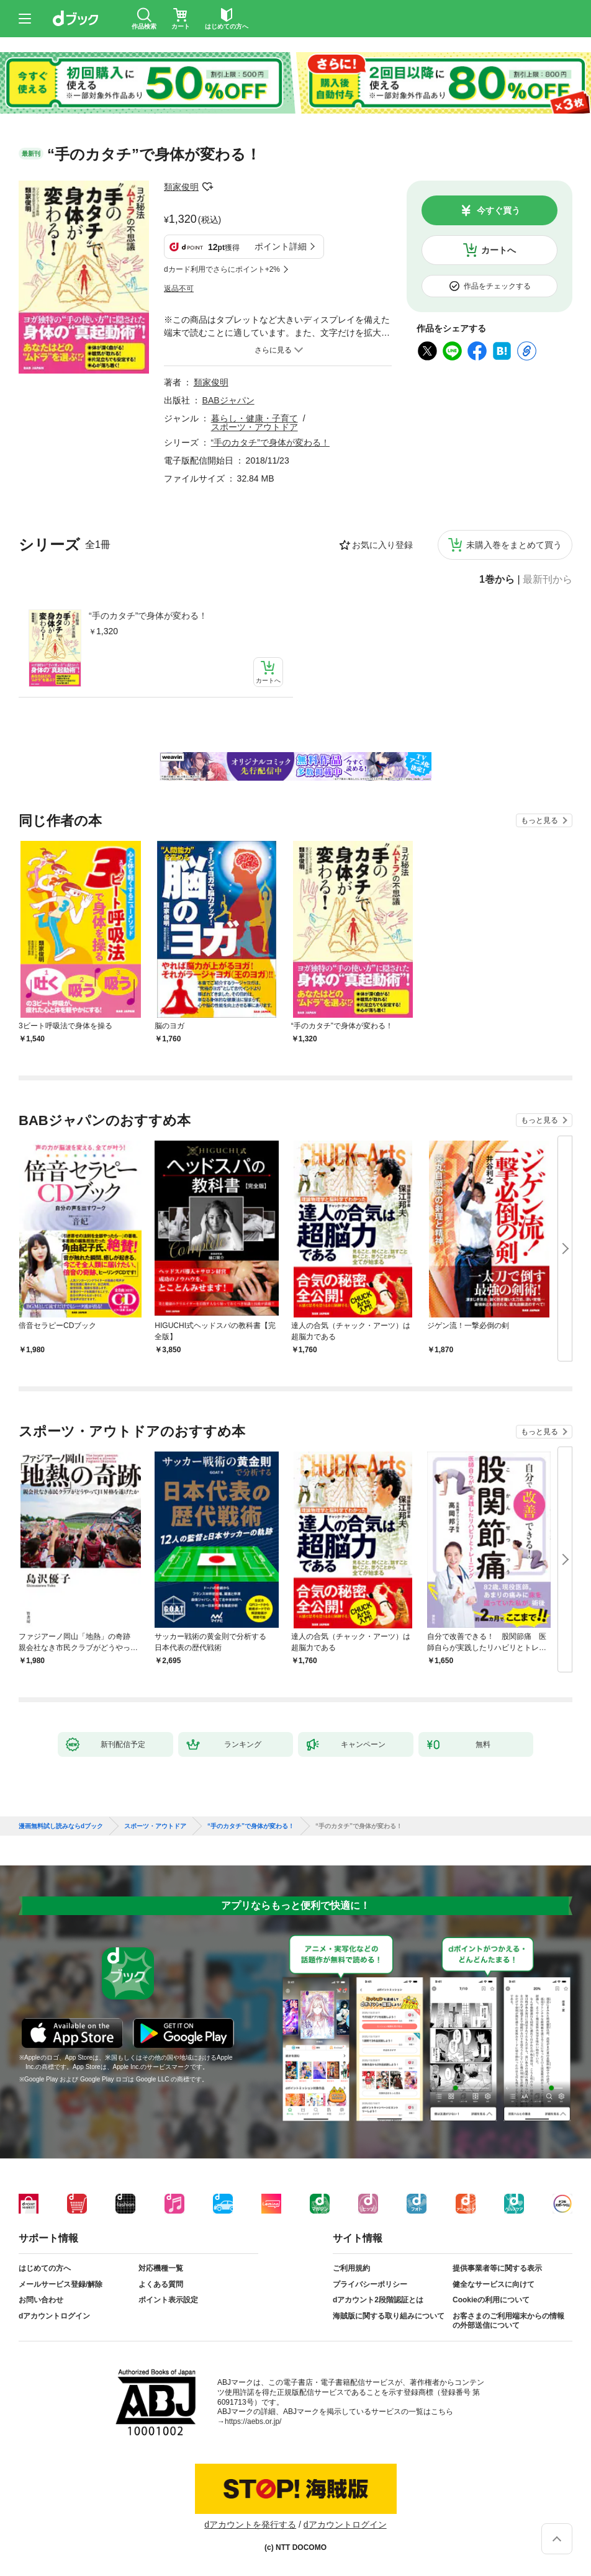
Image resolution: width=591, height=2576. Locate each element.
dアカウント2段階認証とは (378, 2300)
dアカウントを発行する (250, 2524)
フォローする (207, 187)
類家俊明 (181, 187)
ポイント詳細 (281, 246)
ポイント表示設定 (168, 2300)
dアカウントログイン (54, 2316)
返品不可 (179, 288)
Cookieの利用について (491, 2300)
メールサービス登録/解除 (60, 2284)
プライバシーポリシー (370, 2284)
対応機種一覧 (160, 2268)
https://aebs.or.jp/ (253, 2421)
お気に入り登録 (382, 545)
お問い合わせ (41, 2300)
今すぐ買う (498, 210)
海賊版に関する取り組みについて (388, 2316)
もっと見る (539, 820)
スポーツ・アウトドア (254, 427)
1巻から (497, 580)
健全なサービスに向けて (494, 2284)
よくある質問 (160, 2284)
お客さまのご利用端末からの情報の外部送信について (508, 2321)
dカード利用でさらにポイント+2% (222, 269)
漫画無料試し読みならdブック (61, 1826)
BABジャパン (228, 400)
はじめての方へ (45, 2268)
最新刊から (547, 580)
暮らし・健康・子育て (254, 418)
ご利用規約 (351, 2268)
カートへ (498, 250)
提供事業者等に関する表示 (497, 2268)
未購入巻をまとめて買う (514, 545)
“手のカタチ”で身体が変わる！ (148, 616)
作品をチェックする (497, 286)
